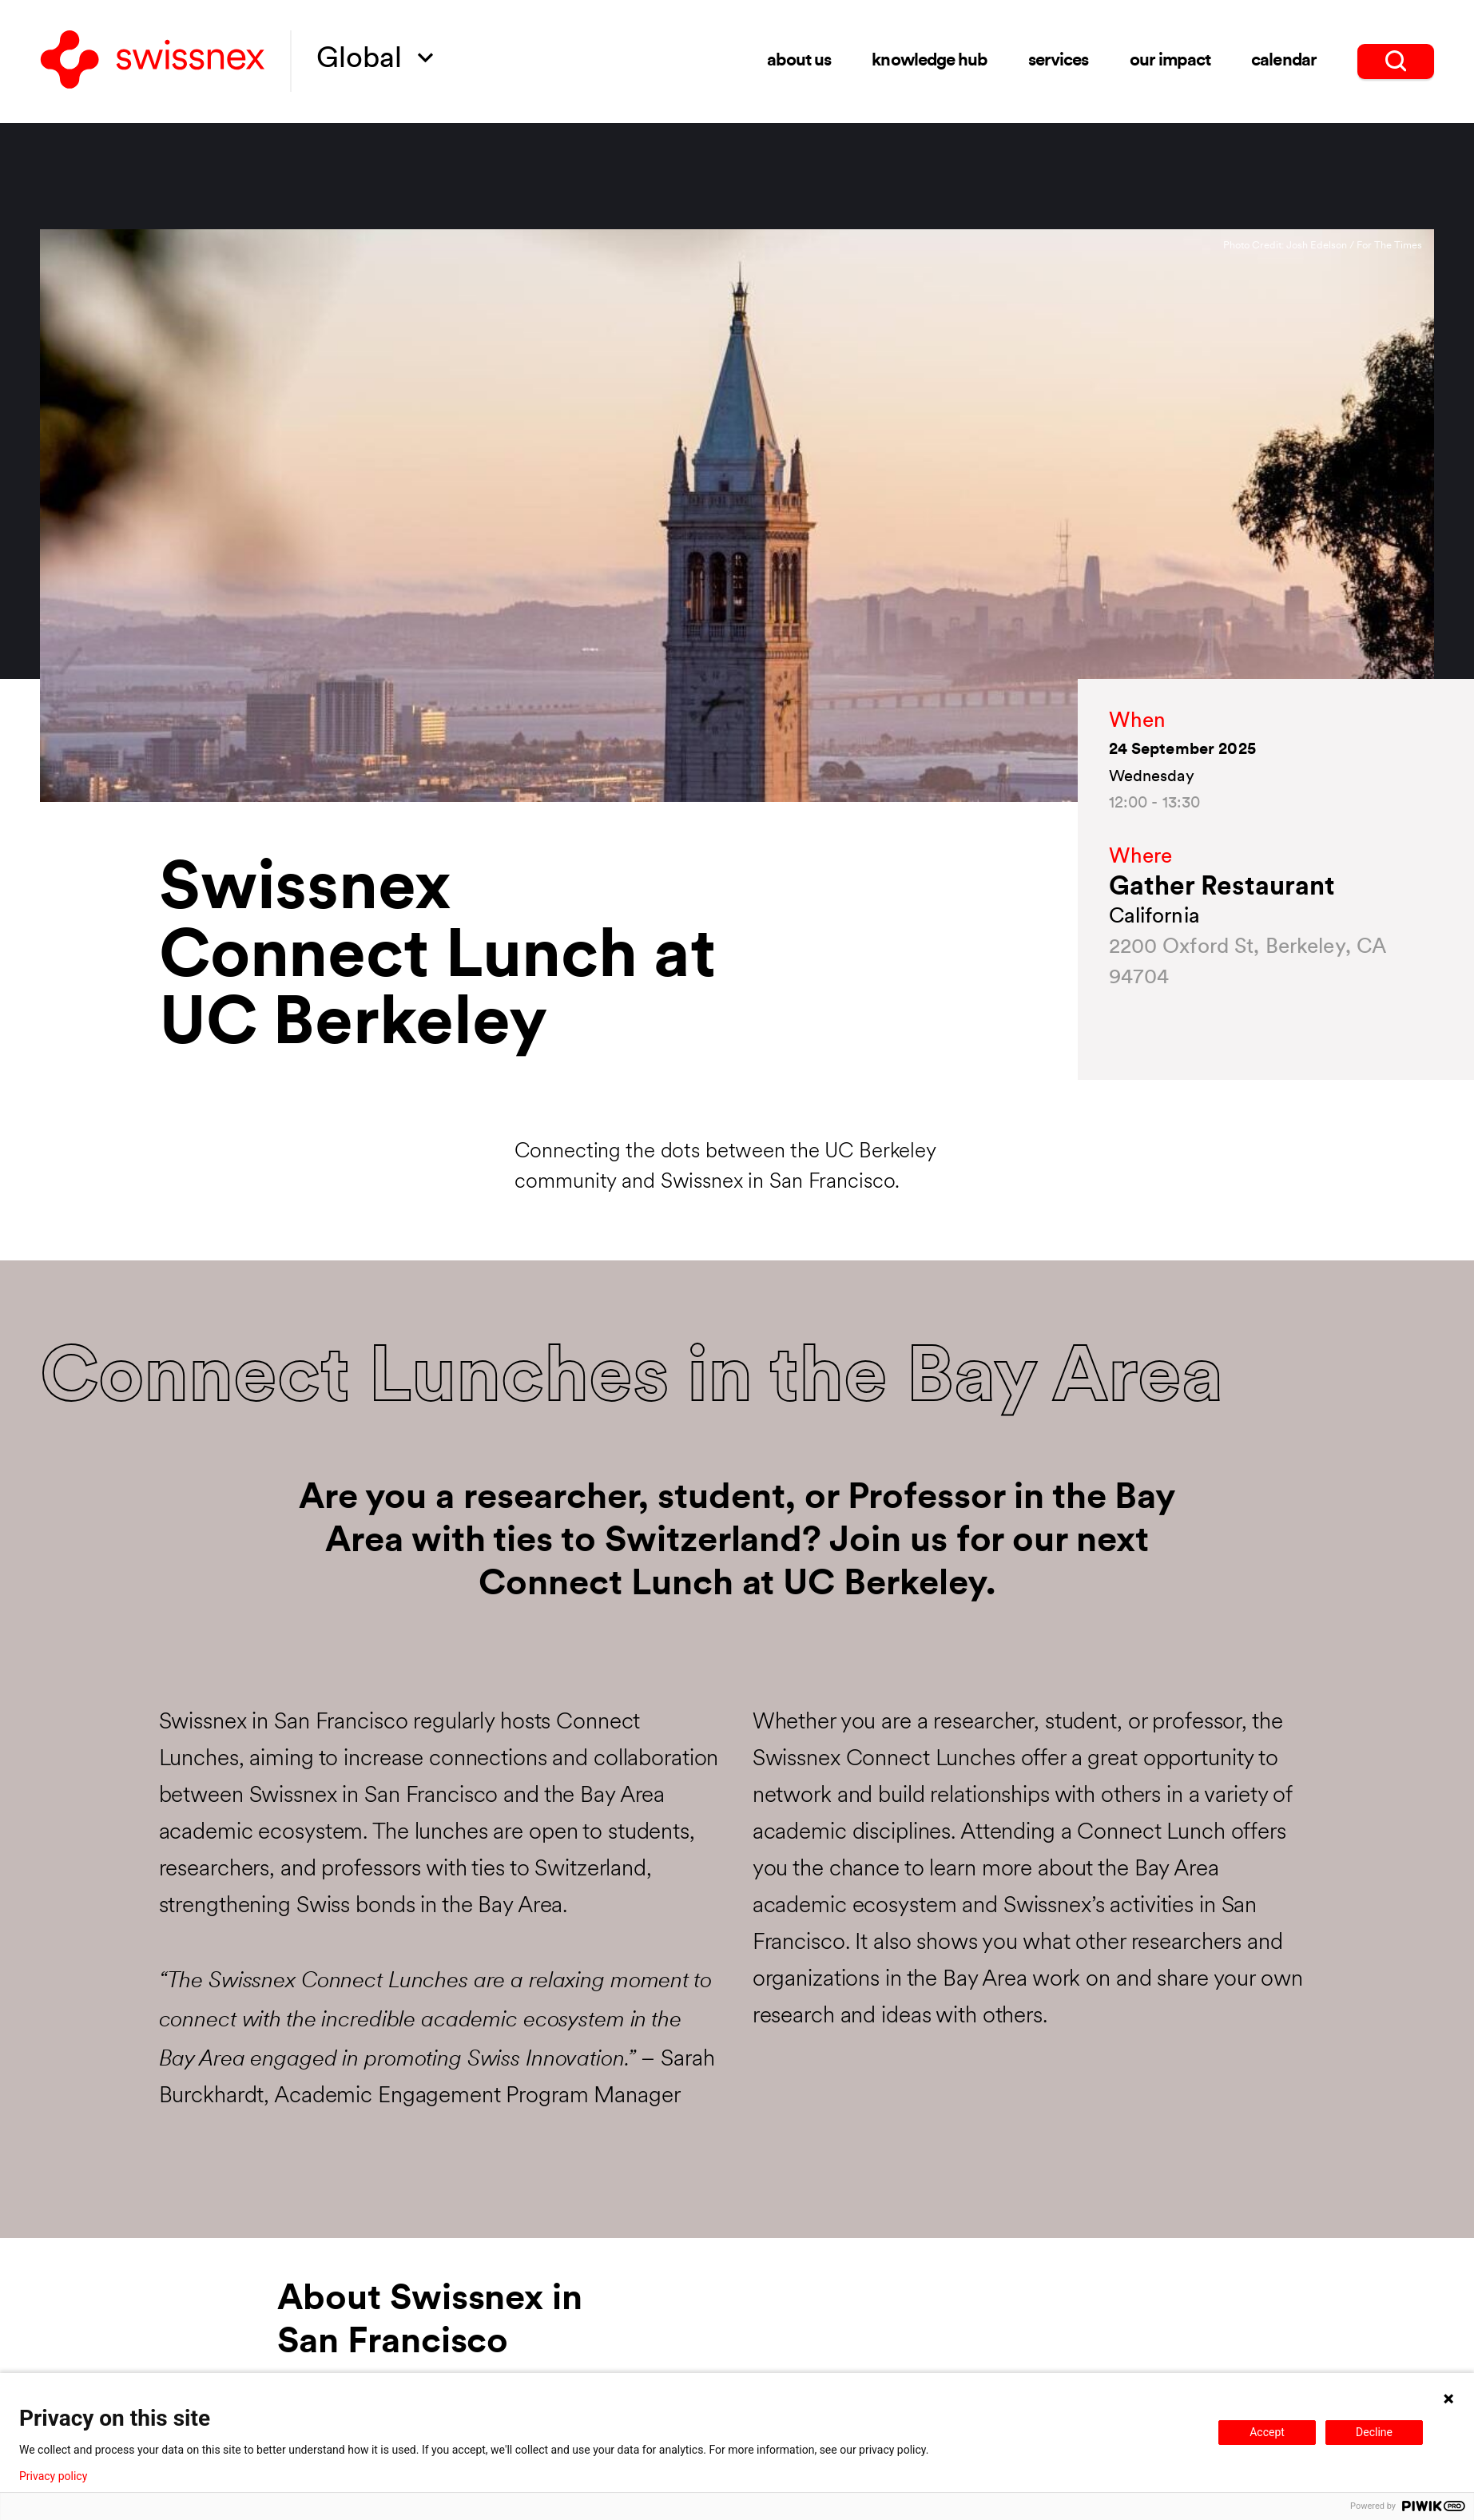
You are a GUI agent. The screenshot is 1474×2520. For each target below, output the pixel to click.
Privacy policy (53, 2476)
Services (1058, 61)
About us (799, 61)
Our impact (1170, 60)
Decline (1374, 2432)
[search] (1395, 60)
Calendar (1283, 60)
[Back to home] (152, 61)
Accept (1267, 2432)
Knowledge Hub (929, 61)
